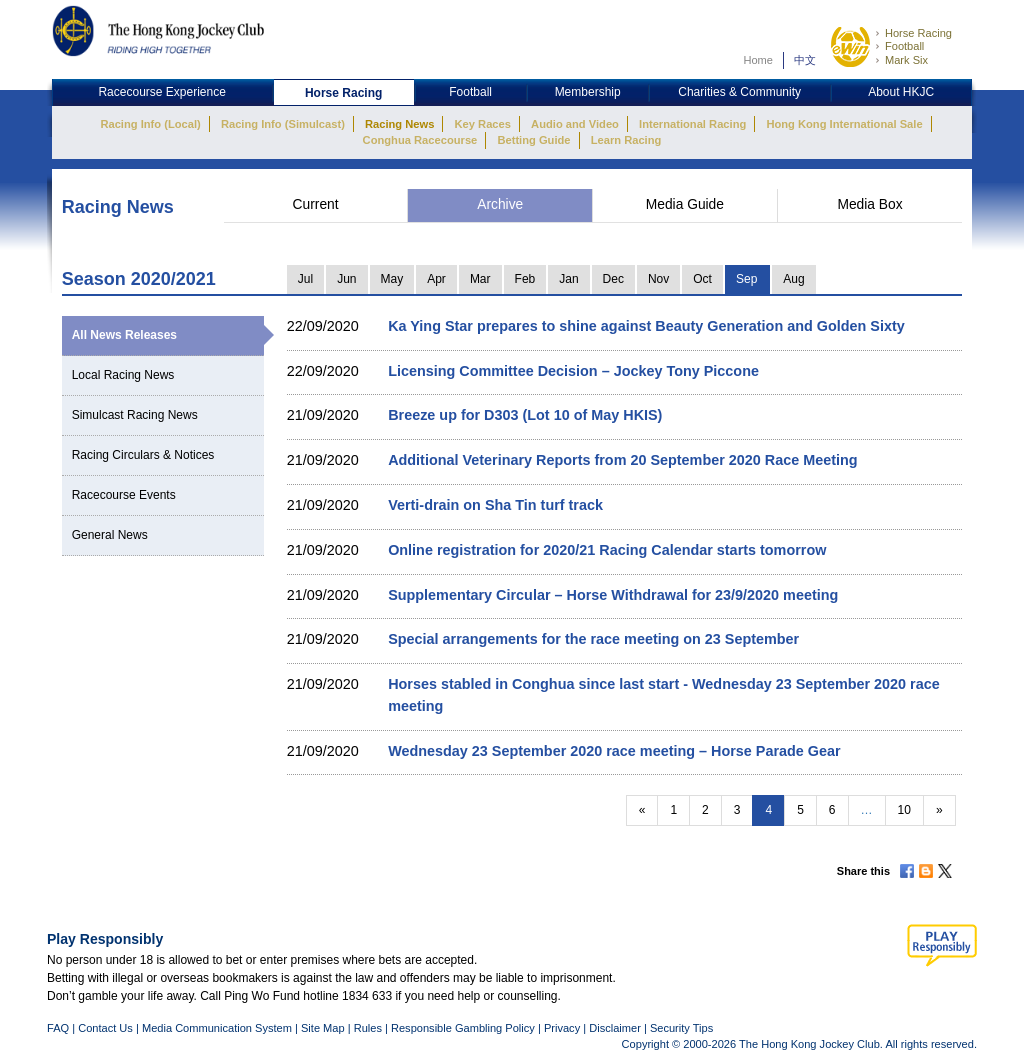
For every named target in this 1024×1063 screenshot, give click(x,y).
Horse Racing (918, 33)
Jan (568, 279)
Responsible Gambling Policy (463, 1028)
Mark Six (906, 60)
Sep (746, 279)
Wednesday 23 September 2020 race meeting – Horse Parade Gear (614, 751)
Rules (369, 1028)
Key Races (483, 124)
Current (316, 204)
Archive (500, 204)
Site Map (323, 1028)
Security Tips (681, 1028)
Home (758, 60)
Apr (436, 279)
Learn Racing (626, 140)
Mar (480, 279)
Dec (613, 279)
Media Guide (685, 204)
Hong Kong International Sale (844, 124)
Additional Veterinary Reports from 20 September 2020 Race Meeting (622, 460)
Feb (525, 279)
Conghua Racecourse (420, 140)
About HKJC (901, 92)
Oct (702, 279)
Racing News (399, 124)
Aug (793, 279)
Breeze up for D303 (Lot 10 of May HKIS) (525, 415)
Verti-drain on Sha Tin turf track (495, 505)
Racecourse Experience (161, 92)
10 (904, 810)
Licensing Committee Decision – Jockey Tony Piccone (573, 371)
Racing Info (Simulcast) (283, 124)
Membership (588, 92)
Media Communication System (217, 1028)
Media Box (869, 204)
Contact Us (105, 1028)
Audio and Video (575, 124)
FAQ (58, 1028)
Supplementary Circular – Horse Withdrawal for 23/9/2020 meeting (613, 595)
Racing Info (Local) (150, 124)
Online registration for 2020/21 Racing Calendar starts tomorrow (607, 550)
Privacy (562, 1028)
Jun (346, 279)
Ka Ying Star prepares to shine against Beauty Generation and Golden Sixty (646, 326)
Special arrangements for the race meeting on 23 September (593, 639)
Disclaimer (615, 1028)
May (392, 279)
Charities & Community (739, 92)
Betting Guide (533, 140)
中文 (805, 60)
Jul (305, 279)
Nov (658, 279)
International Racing (692, 124)
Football (904, 46)
